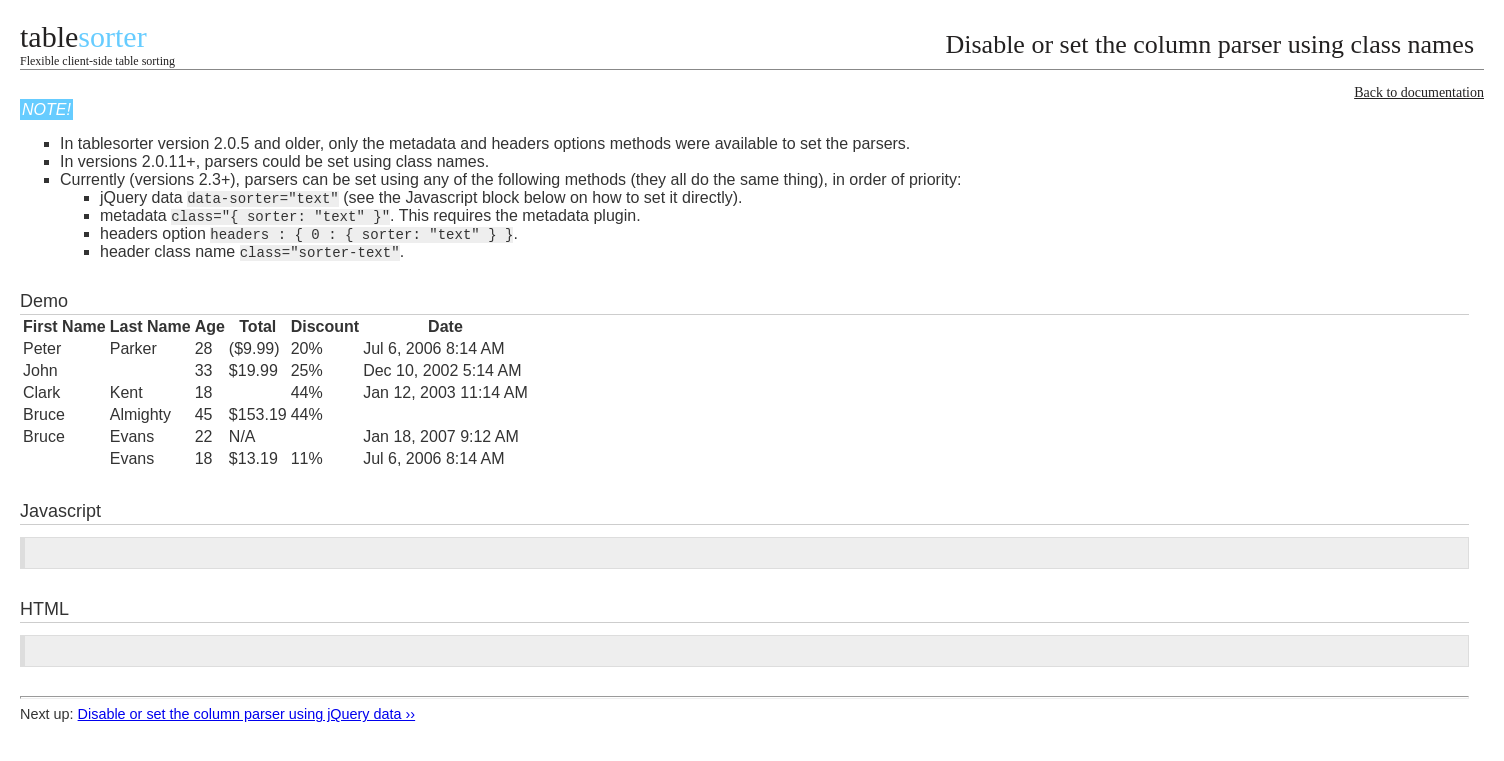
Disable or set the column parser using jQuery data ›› (247, 718)
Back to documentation (1419, 92)
